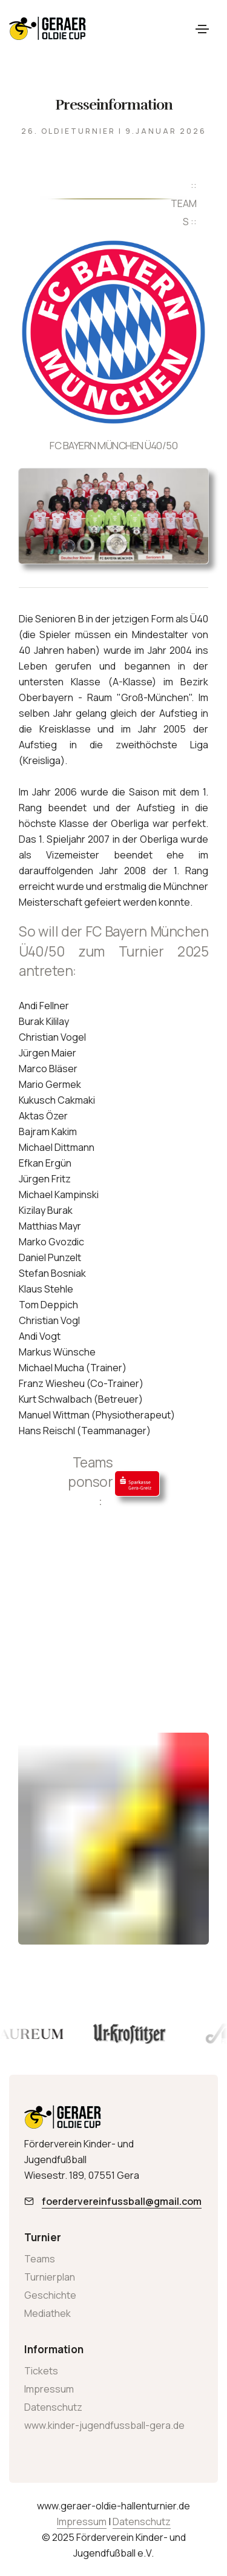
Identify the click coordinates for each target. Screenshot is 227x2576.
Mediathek (47, 2313)
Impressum (49, 2389)
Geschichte (50, 2295)
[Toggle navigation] (202, 29)
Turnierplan (49, 2277)
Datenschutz (53, 2407)
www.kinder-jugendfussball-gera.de (104, 2425)
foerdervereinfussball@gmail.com (122, 2201)
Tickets (41, 2370)
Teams (39, 2258)
